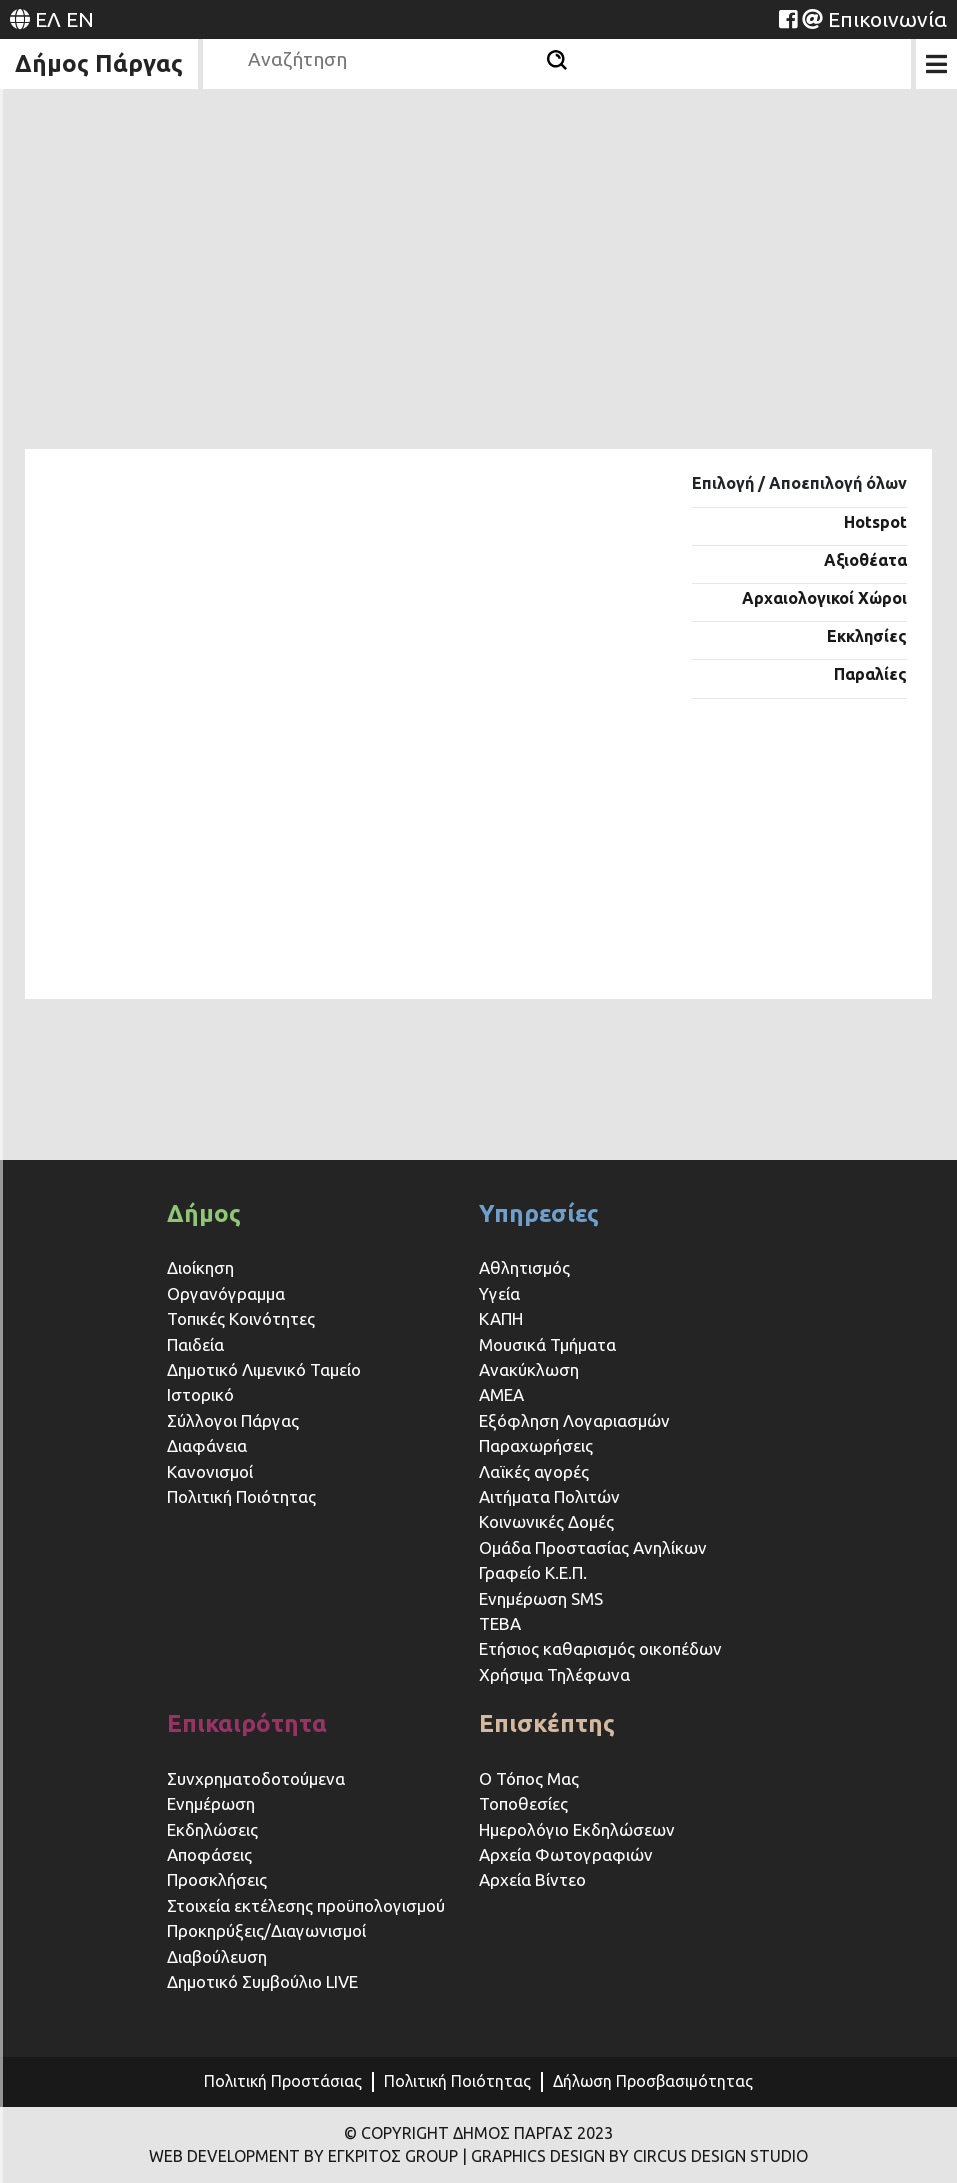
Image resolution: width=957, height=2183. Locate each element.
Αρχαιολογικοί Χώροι (824, 598)
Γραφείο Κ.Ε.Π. (533, 1572)
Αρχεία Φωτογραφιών (566, 1854)
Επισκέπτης (547, 1723)
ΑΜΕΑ (501, 1394)
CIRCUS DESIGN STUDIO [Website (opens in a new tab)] (720, 2156)
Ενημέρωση (211, 1803)
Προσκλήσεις (217, 1879)
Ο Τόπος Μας (529, 1778)
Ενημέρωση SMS (541, 1598)
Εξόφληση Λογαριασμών (574, 1420)
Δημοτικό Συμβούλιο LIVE (262, 1981)
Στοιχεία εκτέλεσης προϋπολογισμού (306, 1905)
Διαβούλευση (217, 1956)
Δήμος (204, 1213)
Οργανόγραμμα (226, 1293)
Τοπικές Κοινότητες (241, 1318)
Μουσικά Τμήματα (547, 1344)
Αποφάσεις (209, 1854)
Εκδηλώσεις (212, 1829)
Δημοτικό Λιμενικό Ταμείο (264, 1369)
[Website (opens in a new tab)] (788, 19)
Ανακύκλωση (529, 1369)
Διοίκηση (200, 1267)
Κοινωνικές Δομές (546, 1521)
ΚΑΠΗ (501, 1318)
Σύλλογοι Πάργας (233, 1420)
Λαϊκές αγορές (534, 1471)
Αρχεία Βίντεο (532, 1879)
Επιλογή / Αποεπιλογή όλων (799, 483)
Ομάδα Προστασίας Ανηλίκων (593, 1547)
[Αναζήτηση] (557, 60)
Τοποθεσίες (523, 1803)
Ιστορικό (200, 1394)
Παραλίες (870, 674)
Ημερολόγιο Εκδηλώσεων (577, 1829)
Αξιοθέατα (865, 560)
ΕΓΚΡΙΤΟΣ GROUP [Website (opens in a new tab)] (393, 2156)
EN (80, 19)
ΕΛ (48, 19)
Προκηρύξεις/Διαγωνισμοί (266, 1930)
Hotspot (875, 522)
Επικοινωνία (887, 19)
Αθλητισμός (524, 1267)
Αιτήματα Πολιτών (549, 1496)
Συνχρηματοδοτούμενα (256, 1778)
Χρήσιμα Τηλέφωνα (554, 1674)
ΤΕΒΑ (500, 1623)
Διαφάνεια (207, 1445)
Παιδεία (195, 1344)
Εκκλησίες (867, 636)
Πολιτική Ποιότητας (241, 1496)
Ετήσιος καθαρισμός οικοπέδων (600, 1648)
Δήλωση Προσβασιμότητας (653, 2081)
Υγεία (499, 1293)
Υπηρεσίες (539, 1213)
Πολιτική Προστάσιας (283, 2081)
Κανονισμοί (210, 1471)
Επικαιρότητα (247, 1723)
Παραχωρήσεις (538, 1445)
